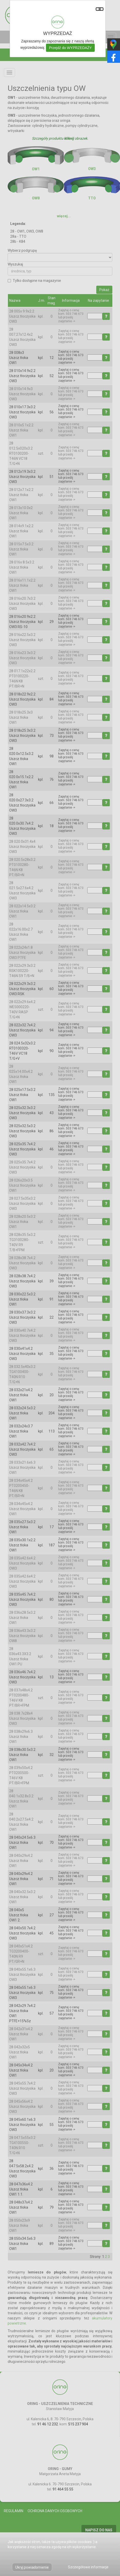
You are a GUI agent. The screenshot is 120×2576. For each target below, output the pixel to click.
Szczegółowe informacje (88, 2567)
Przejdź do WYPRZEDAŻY (70, 48)
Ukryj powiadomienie (32, 2567)
